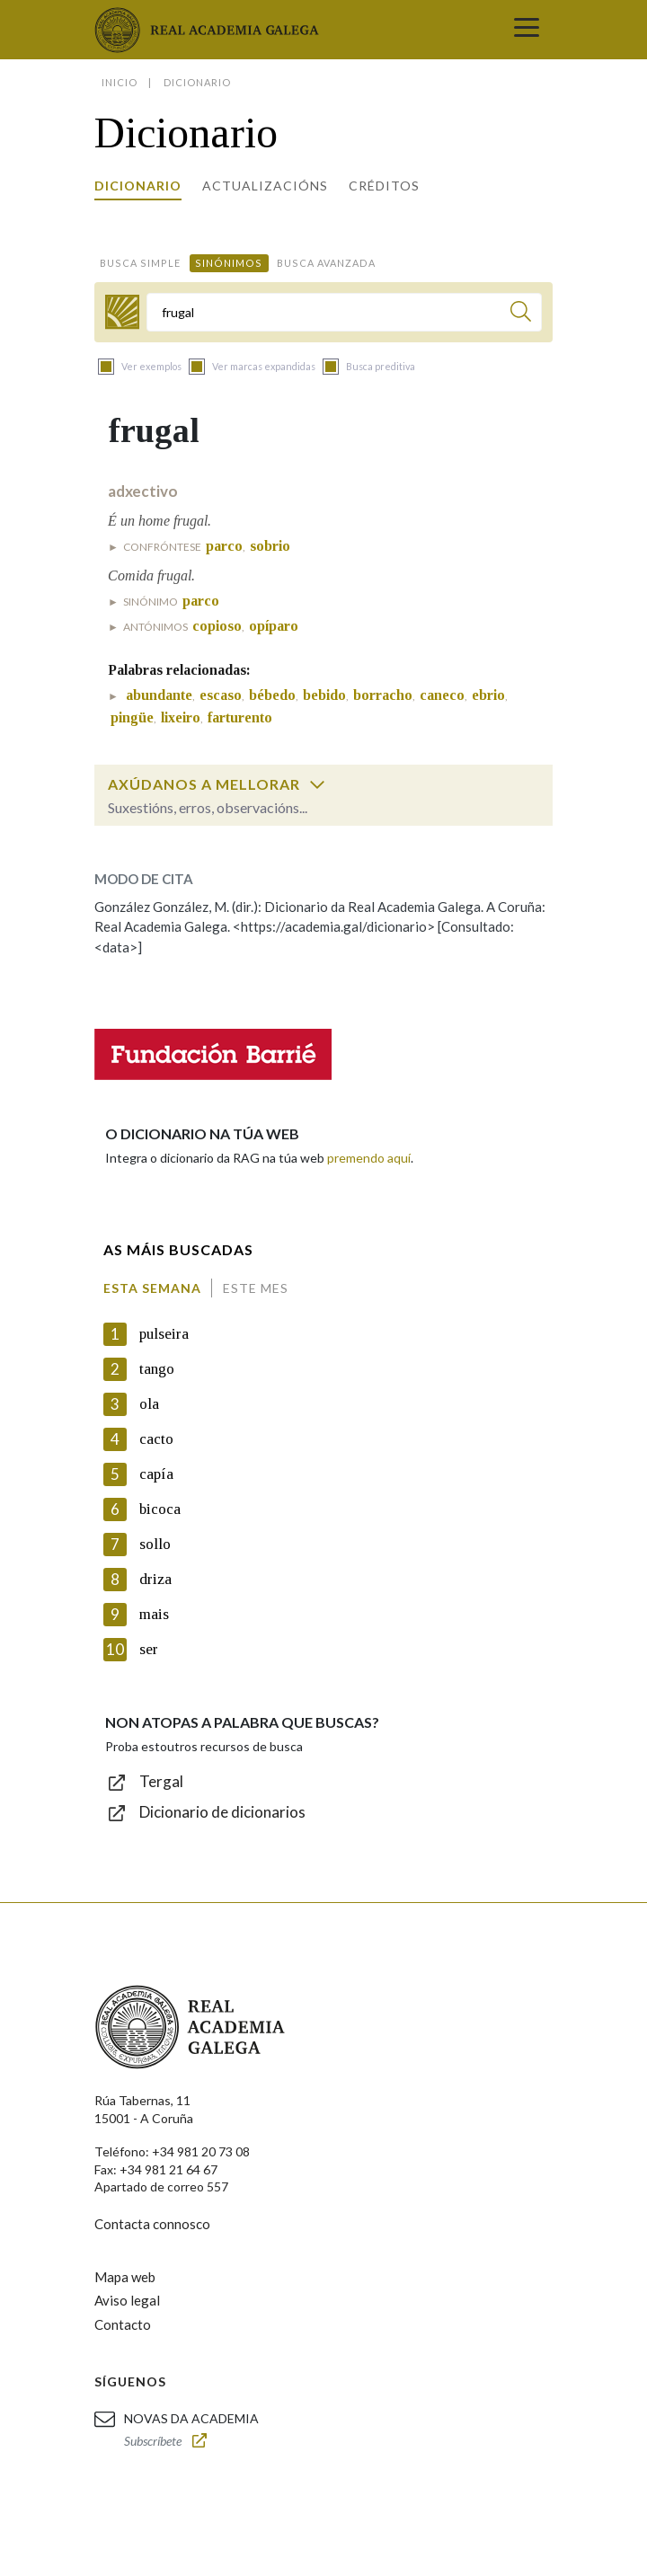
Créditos (384, 185)
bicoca (160, 1509)
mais (154, 1614)
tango (156, 1368)
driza (155, 1579)
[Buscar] (520, 314)
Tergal (161, 1781)
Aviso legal (127, 2300)
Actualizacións (265, 185)
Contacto (122, 2324)
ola (149, 1403)
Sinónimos (228, 263)
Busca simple (140, 263)
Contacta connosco (152, 2224)
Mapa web (124, 2277)
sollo (155, 1544)
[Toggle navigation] (527, 29)
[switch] (317, 784)
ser (148, 1649)
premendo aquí (369, 1157)
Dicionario (138, 185)
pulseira (164, 1333)
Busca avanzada (326, 263)
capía (156, 1474)
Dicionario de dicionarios (222, 1811)
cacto (156, 1438)
